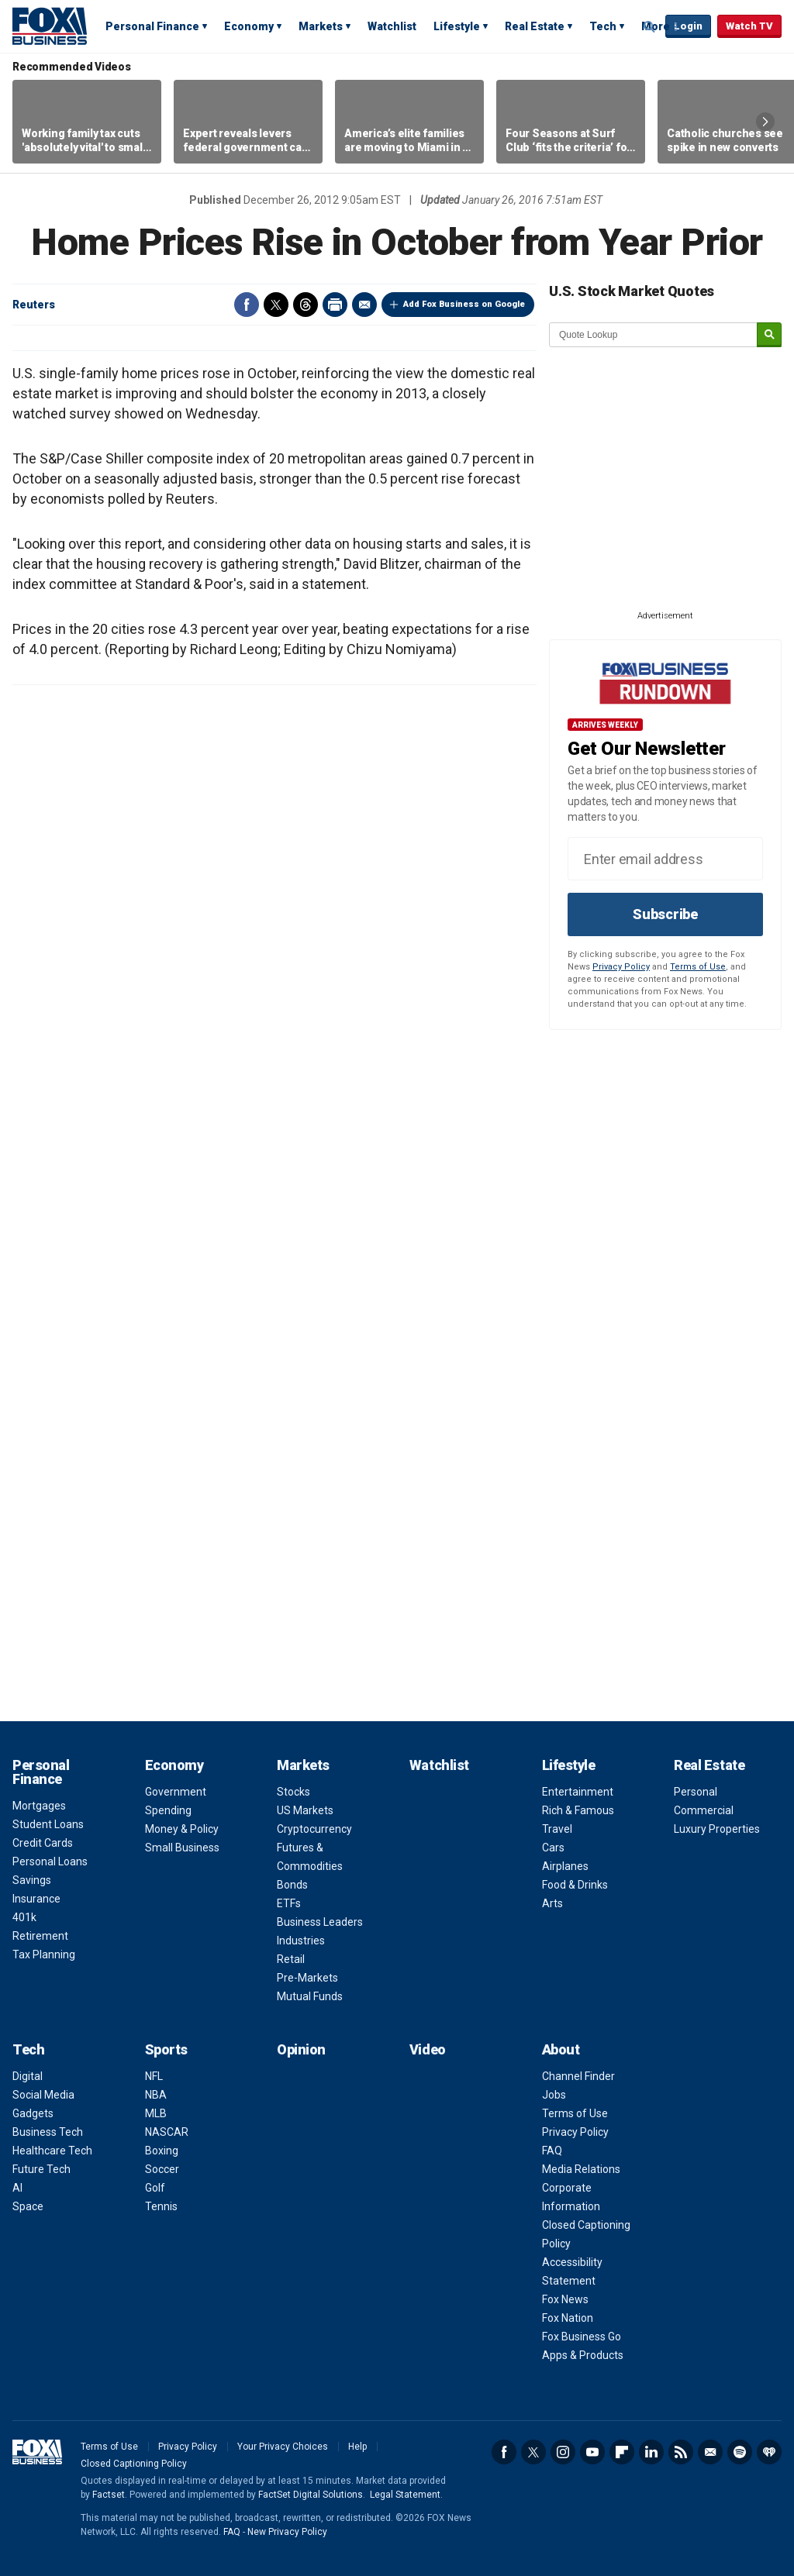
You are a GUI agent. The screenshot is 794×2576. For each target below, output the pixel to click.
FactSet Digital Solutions (310, 2494)
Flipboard (621, 2452)
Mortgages (39, 1805)
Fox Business (49, 25)
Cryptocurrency (314, 1829)
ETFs (289, 1903)
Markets (321, 26)
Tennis (161, 2206)
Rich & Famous (578, 1810)
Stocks (293, 1792)
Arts (552, 1903)
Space (27, 2206)
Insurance (36, 1898)
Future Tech (41, 2169)
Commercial (704, 1810)
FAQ (552, 2150)
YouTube (592, 2452)
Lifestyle (456, 26)
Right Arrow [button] (765, 121)
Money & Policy (182, 1829)
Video (427, 2049)
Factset (108, 2494)
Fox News (565, 2299)
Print (335, 304)
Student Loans (48, 1824)
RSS (680, 2452)
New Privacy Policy (287, 2531)
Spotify (739, 2452)
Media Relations (581, 2169)
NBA (156, 2095)
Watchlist (392, 26)
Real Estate (534, 26)
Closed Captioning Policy (134, 2463)
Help (357, 2446)
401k (24, 1917)
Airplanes (565, 1866)
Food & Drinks (575, 1885)
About (561, 2049)
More (655, 26)
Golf (155, 2188)
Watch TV (749, 26)
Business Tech (47, 2132)
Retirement (40, 1936)
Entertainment (577, 1792)
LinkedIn (651, 2452)
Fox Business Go (581, 2336)
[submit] (769, 335)
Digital (27, 2076)
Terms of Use (698, 967)
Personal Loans (50, 1861)
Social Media (43, 2095)
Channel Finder (578, 2076)
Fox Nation (567, 2318)
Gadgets (33, 2113)
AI (17, 2188)
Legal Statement (405, 2494)
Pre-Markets (307, 1978)
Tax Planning (43, 1954)
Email (364, 304)
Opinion (301, 2049)
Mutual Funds (310, 1996)
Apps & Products (582, 2355)
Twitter (276, 304)
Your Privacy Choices (282, 2446)
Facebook (246, 304)
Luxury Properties (717, 1829)
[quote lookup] (653, 334)
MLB (156, 2113)
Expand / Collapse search (649, 27)
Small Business (182, 1847)
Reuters (33, 304)
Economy (249, 26)
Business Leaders (320, 1922)
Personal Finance (152, 26)
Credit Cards (42, 1843)
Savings (31, 1880)
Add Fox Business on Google (464, 304)
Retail (291, 1959)
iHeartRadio (769, 2452)
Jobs (554, 2095)
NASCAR (166, 2132)
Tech (602, 26)
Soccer (162, 2169)
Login (688, 26)
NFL (154, 2076)
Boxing (161, 2150)
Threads (305, 304)
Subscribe (665, 914)
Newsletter (710, 2452)
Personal (695, 1792)
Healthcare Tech (52, 2150)
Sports (166, 2049)
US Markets (305, 1810)
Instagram (563, 2452)
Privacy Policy (621, 967)
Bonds (292, 1885)
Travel (557, 1829)
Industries (301, 1940)
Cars (553, 1847)
